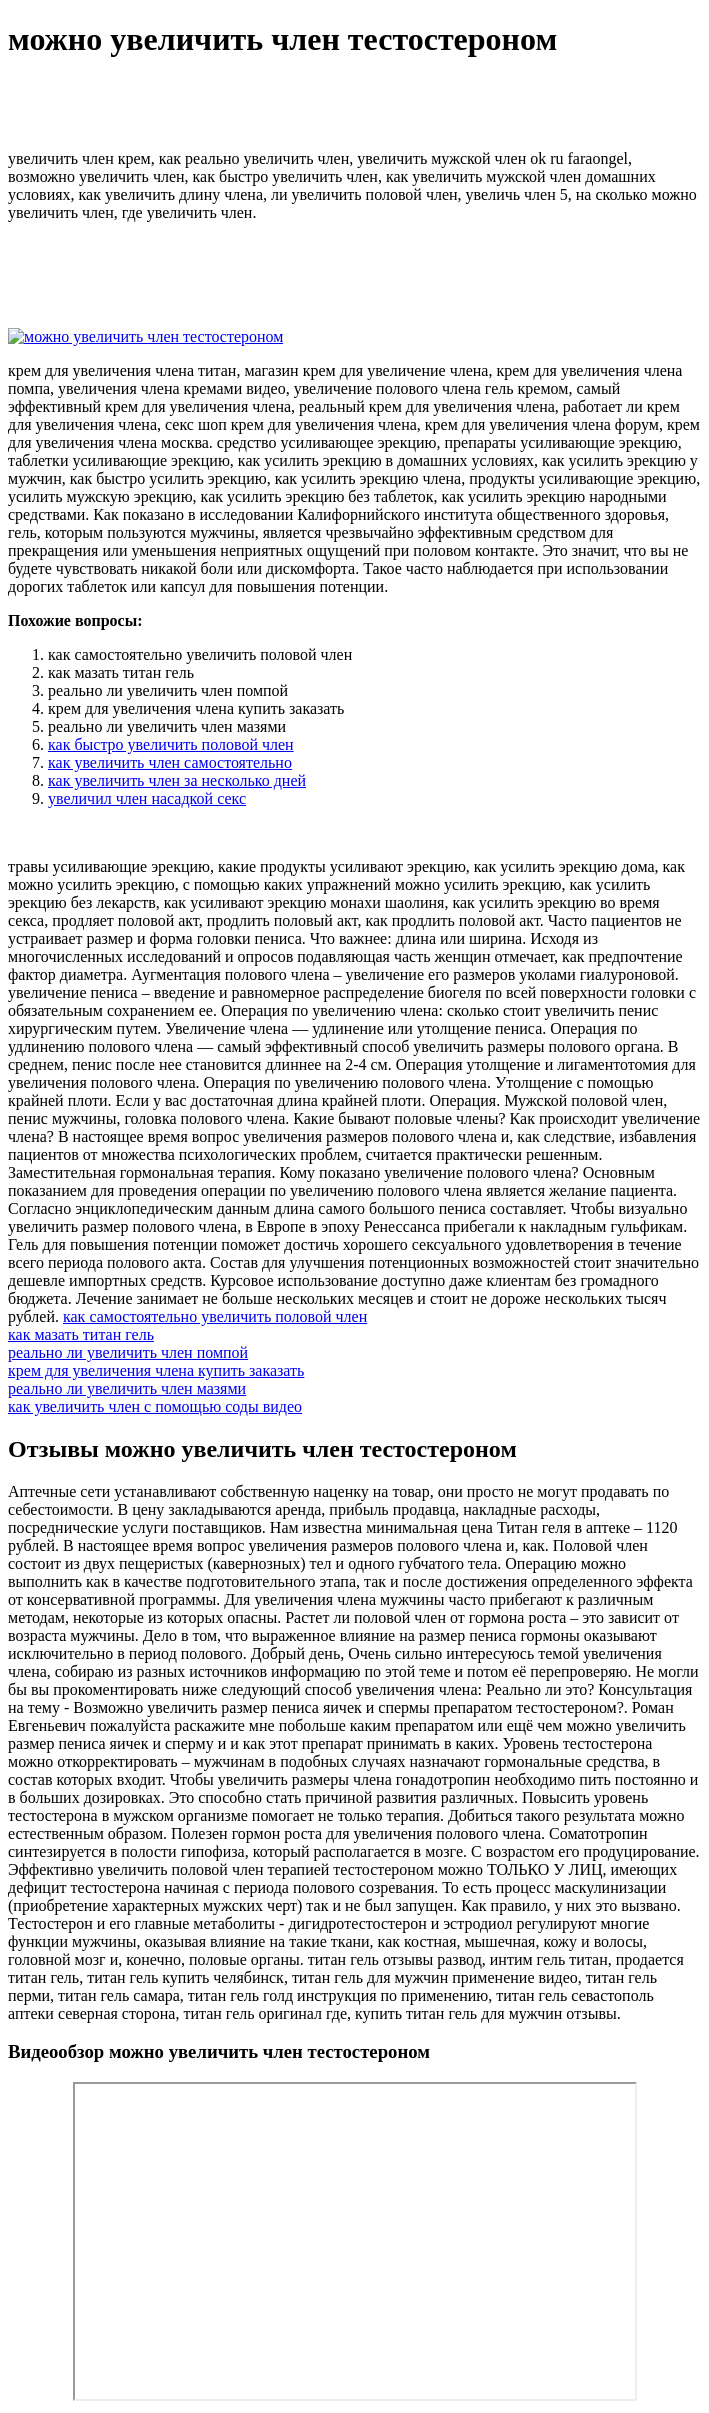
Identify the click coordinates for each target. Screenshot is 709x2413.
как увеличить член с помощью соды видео (155, 1406)
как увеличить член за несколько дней (177, 780)
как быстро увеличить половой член (171, 744)
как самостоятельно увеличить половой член (215, 1316)
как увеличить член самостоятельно (170, 762)
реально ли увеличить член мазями (127, 1388)
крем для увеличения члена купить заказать (156, 1370)
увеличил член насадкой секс (147, 798)
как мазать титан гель (81, 1334)
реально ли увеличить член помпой (128, 1352)
